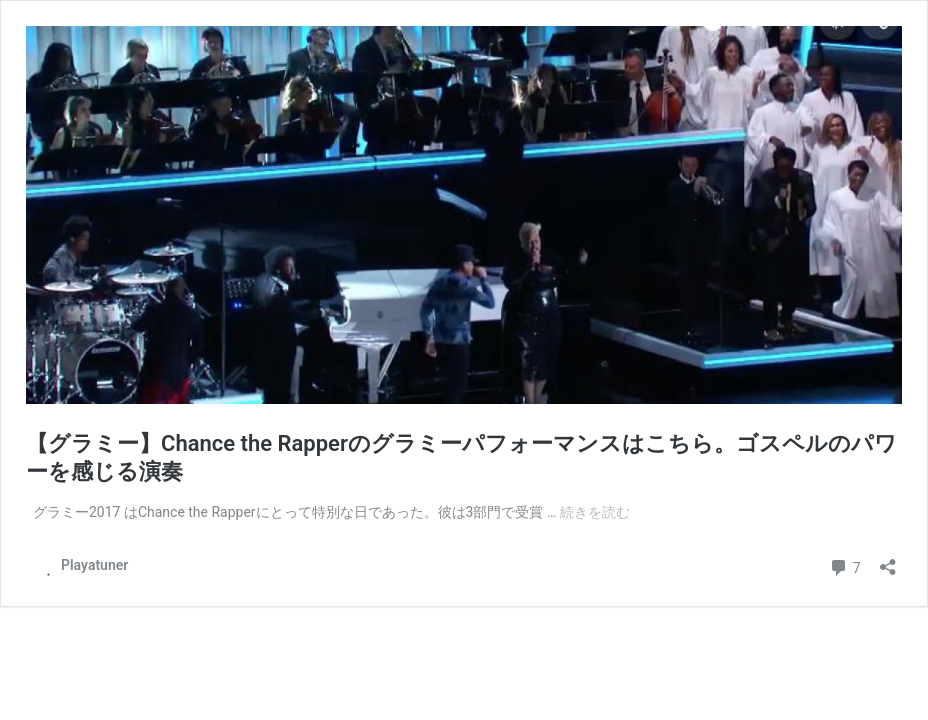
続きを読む (595, 512)
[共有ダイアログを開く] (888, 560)
